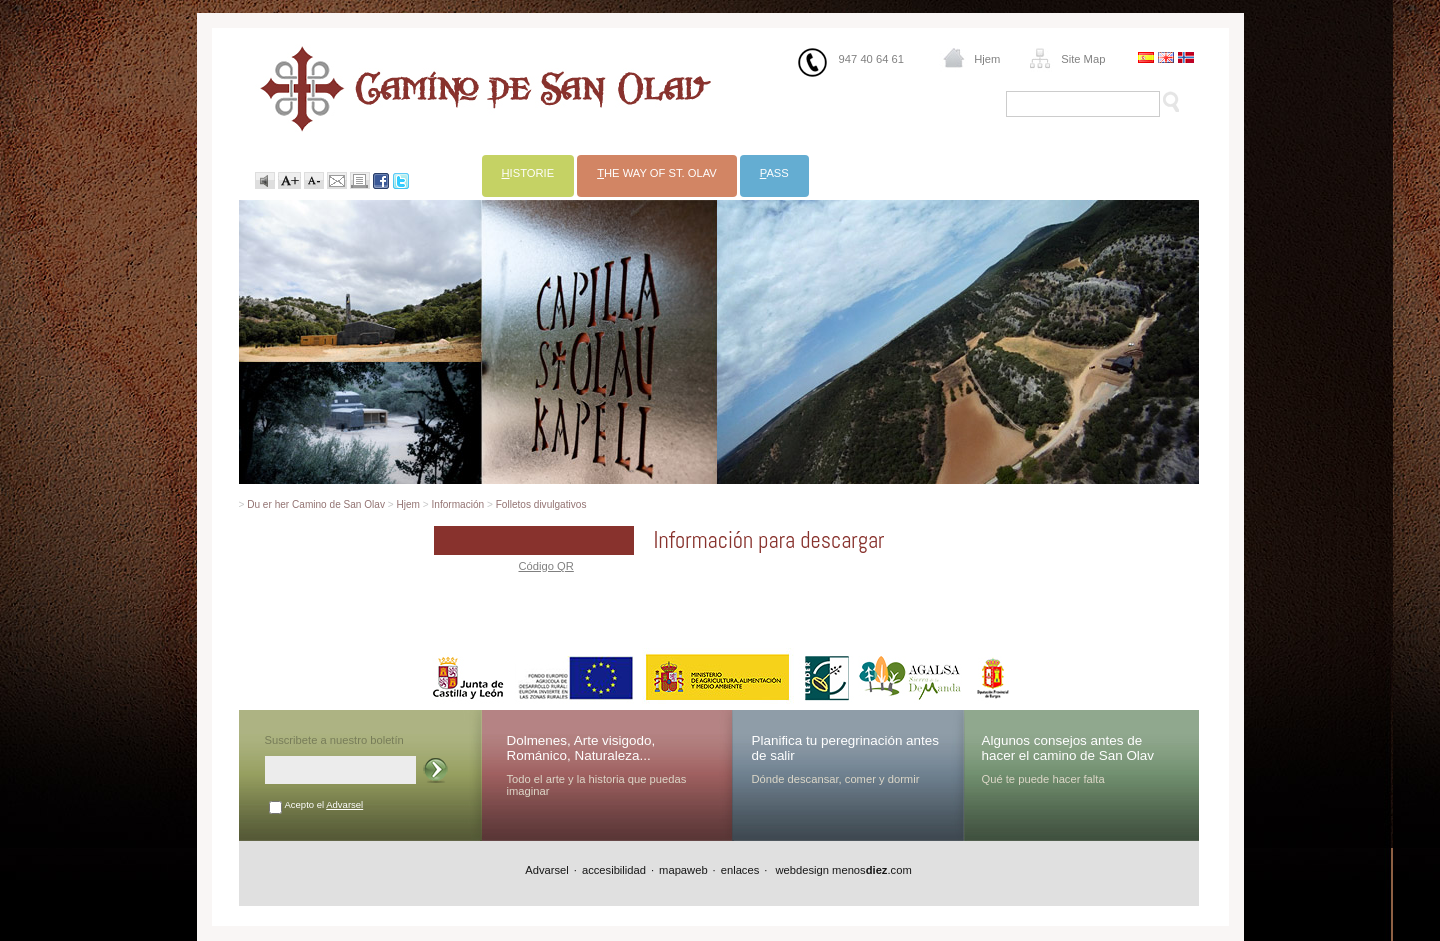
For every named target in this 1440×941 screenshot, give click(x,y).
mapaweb (683, 870)
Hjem (987, 59)
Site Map (1083, 59)
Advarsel (344, 804)
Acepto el (324, 804)
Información (458, 504)
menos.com (872, 870)
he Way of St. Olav (657, 173)
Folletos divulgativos (541, 504)
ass (774, 173)
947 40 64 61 (871, 59)
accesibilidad (614, 870)
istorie (528, 173)
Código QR (546, 566)
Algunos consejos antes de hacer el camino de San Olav (1068, 748)
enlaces (740, 870)
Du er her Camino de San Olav (316, 504)
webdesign (800, 870)
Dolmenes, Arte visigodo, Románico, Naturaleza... (581, 748)
